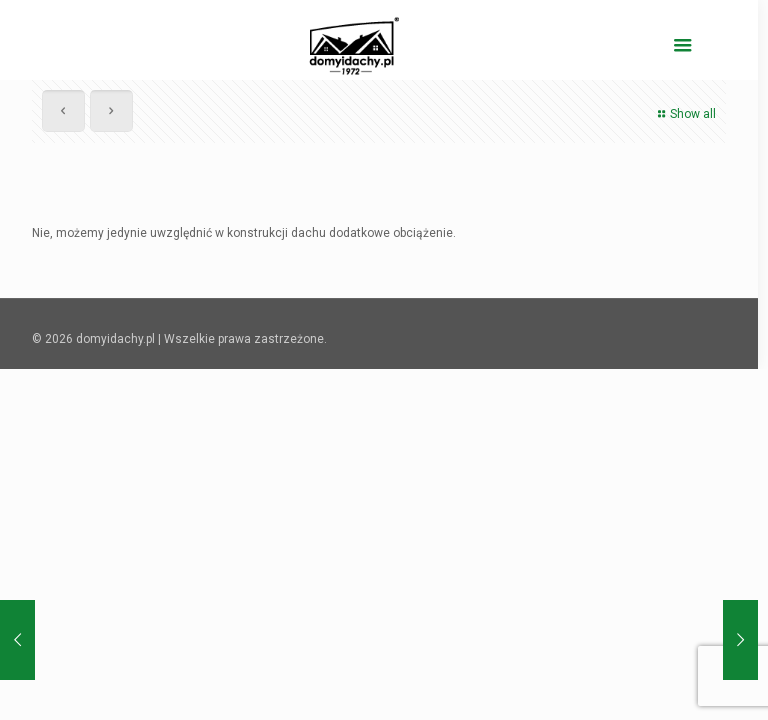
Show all (684, 114)
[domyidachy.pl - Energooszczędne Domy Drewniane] (354, 45)
